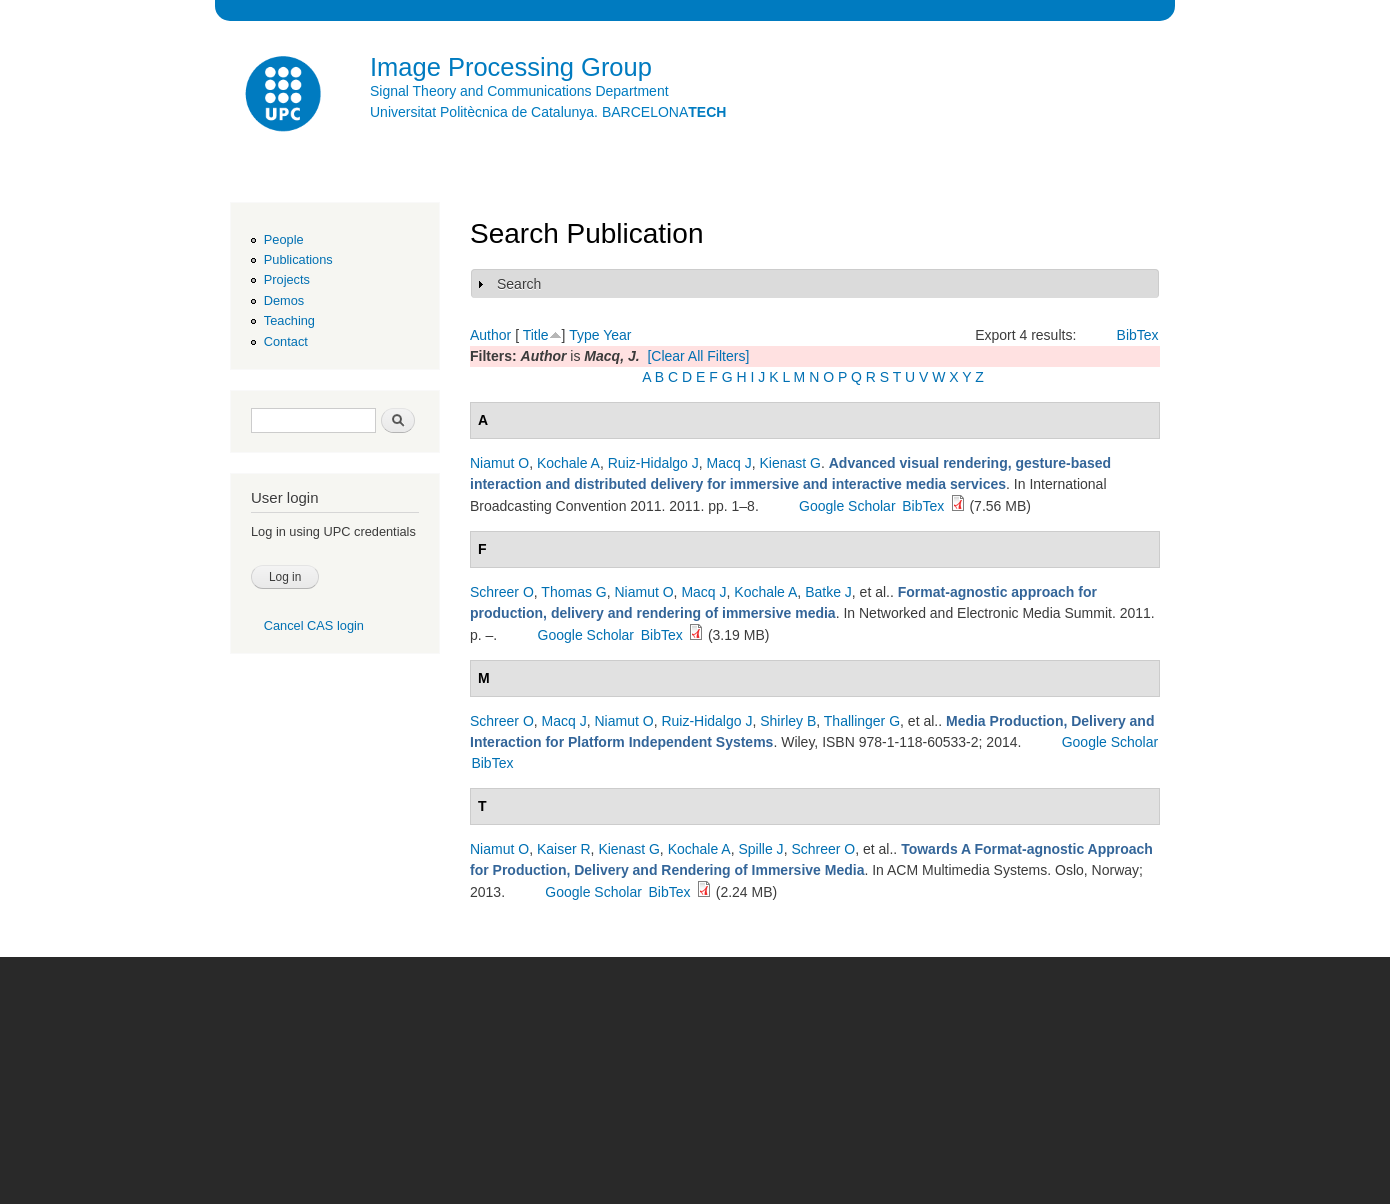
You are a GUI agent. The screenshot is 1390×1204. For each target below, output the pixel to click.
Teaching (289, 320)
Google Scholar (847, 506)
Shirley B (788, 721)
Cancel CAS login (314, 625)
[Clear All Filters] (698, 356)
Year (617, 335)
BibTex (1138, 335)
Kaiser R (564, 849)
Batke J (828, 592)
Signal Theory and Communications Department (519, 91)
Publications (298, 259)
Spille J (760, 849)
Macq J (729, 463)
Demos (284, 300)
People (284, 239)
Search (519, 284)
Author (490, 335)
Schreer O (502, 592)
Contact (286, 341)
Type (584, 335)
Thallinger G (862, 721)
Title (536, 335)
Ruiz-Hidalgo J (653, 463)
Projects (287, 279)
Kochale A (568, 463)
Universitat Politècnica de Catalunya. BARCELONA (548, 112)
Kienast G (789, 463)
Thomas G (573, 592)
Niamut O (499, 463)
